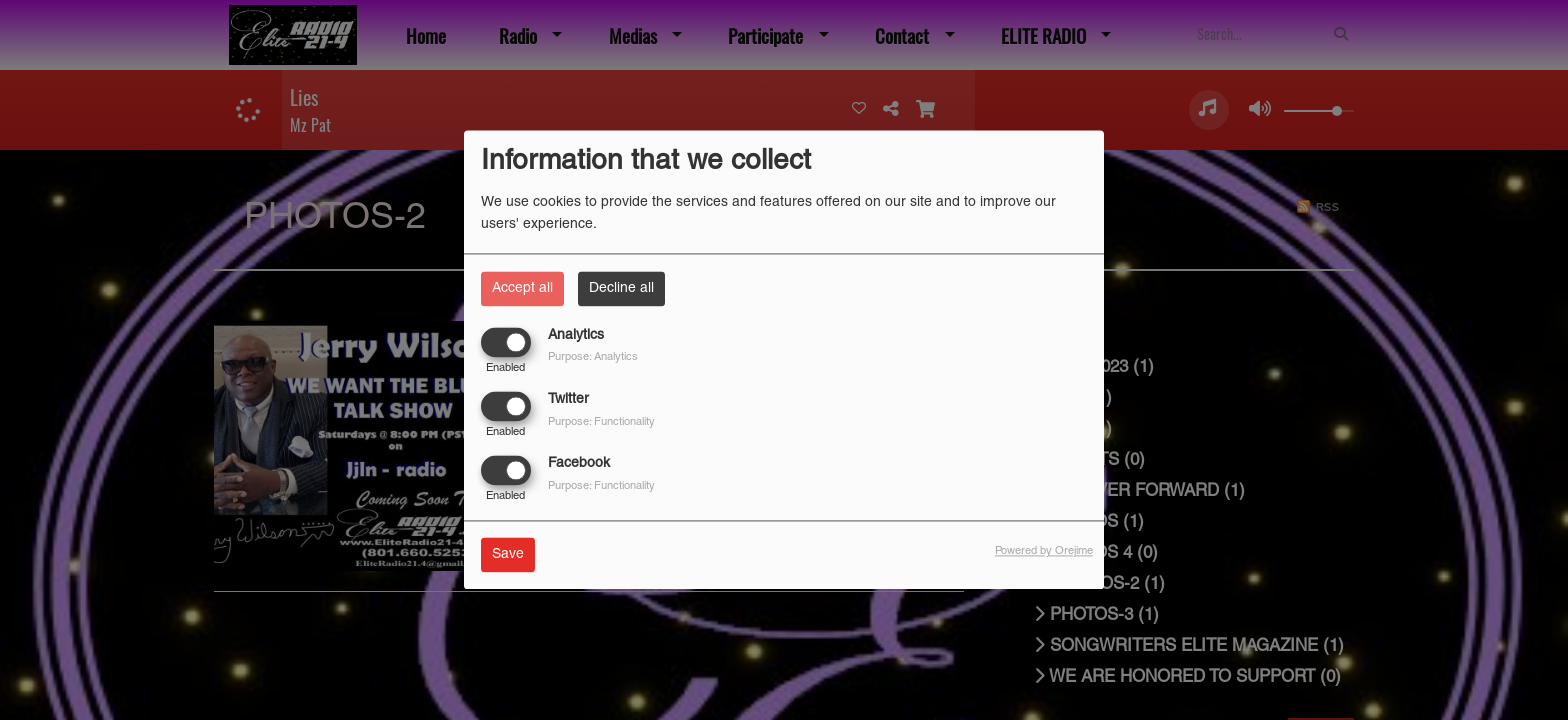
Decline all (621, 288)
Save (508, 555)
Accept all (522, 288)
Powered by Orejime (1044, 552)
